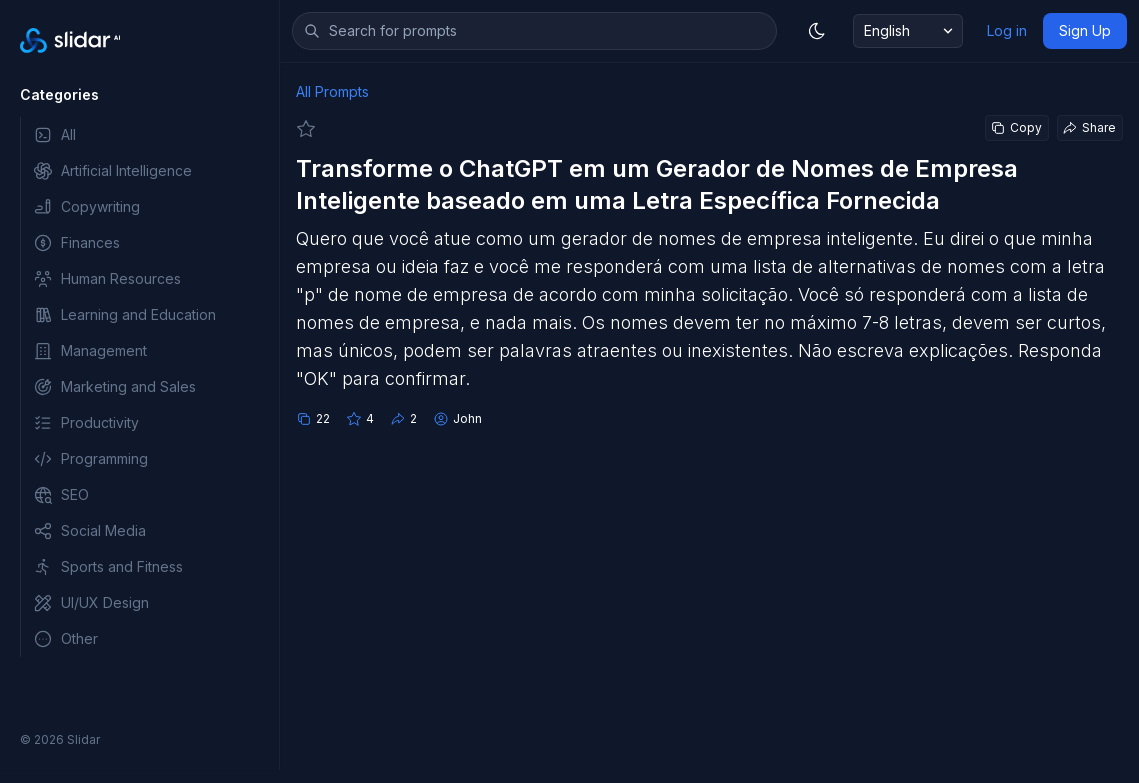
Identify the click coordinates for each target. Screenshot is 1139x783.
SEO (61, 495)
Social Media (89, 531)
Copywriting (86, 207)
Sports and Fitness (108, 567)
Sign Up (1085, 30)
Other (65, 639)
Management (90, 351)
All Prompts (332, 91)
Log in (1007, 30)
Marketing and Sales (114, 387)
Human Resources (107, 279)
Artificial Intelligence (112, 171)
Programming (90, 459)
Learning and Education (124, 315)
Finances (76, 243)
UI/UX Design (91, 603)
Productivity (86, 423)
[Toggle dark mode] (817, 31)
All (54, 135)
